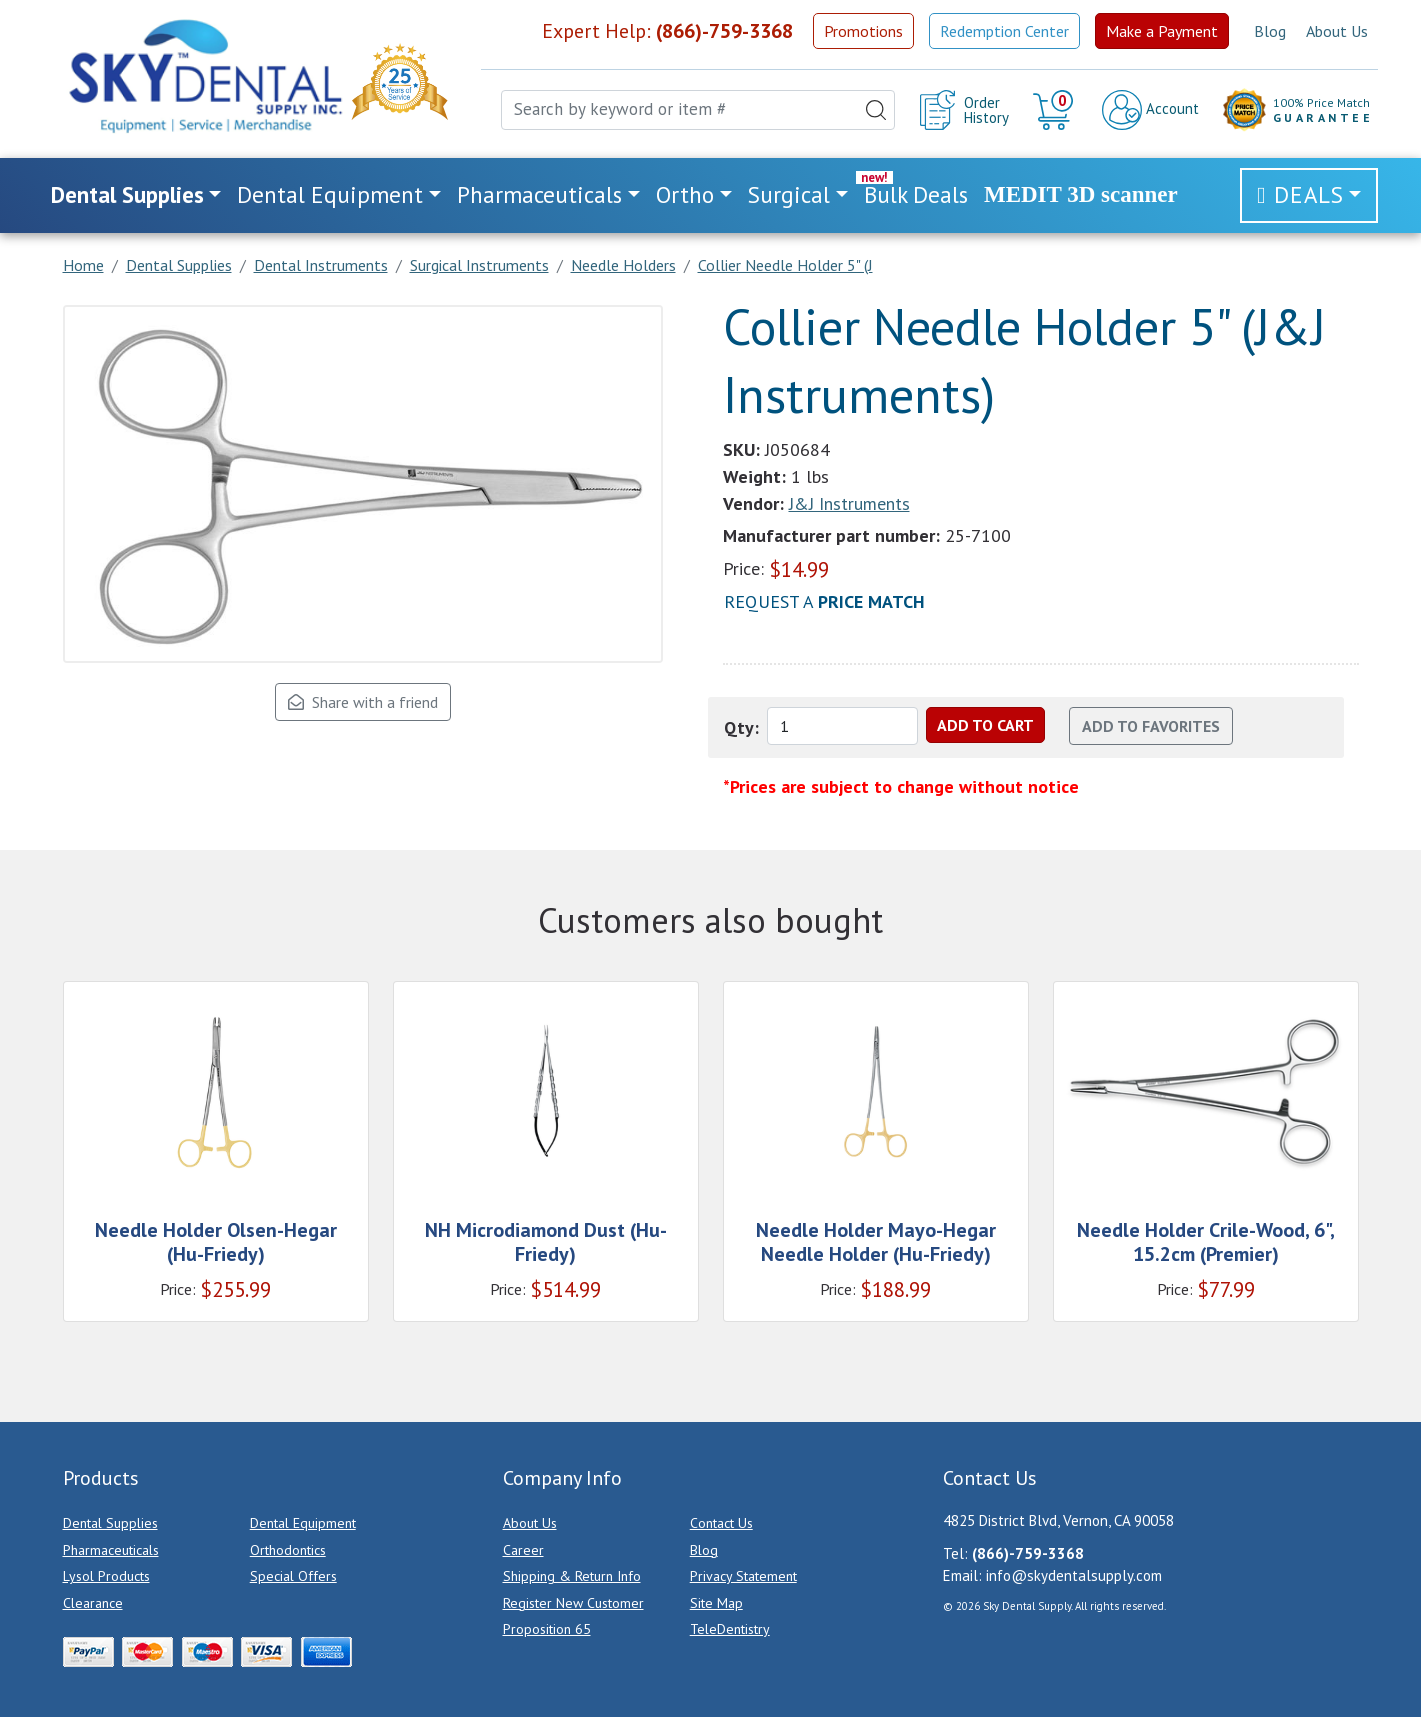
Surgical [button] (789, 194)
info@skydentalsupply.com (1074, 1575)
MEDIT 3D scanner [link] (1081, 194)
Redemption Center (1004, 31)
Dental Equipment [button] (330, 194)
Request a (824, 601)
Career (523, 1550)
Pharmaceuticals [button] (539, 194)
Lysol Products (106, 1576)
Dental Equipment (303, 1523)
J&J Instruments (849, 503)
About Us (1337, 31)
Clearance (93, 1603)
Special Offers (293, 1576)
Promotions (863, 31)
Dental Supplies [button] (127, 194)
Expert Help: (667, 31)
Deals (1309, 194)
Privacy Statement (743, 1576)
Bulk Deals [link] (916, 194)
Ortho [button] (685, 194)
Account (1150, 110)
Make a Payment (1162, 31)
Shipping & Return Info (572, 1576)
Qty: (741, 727)
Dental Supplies (110, 1523)
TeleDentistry (730, 1629)
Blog (1270, 31)
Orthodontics (288, 1550)
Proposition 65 (547, 1629)
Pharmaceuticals (111, 1550)
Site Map (716, 1603)
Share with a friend (363, 702)
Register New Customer (573, 1603)
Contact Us (721, 1523)
